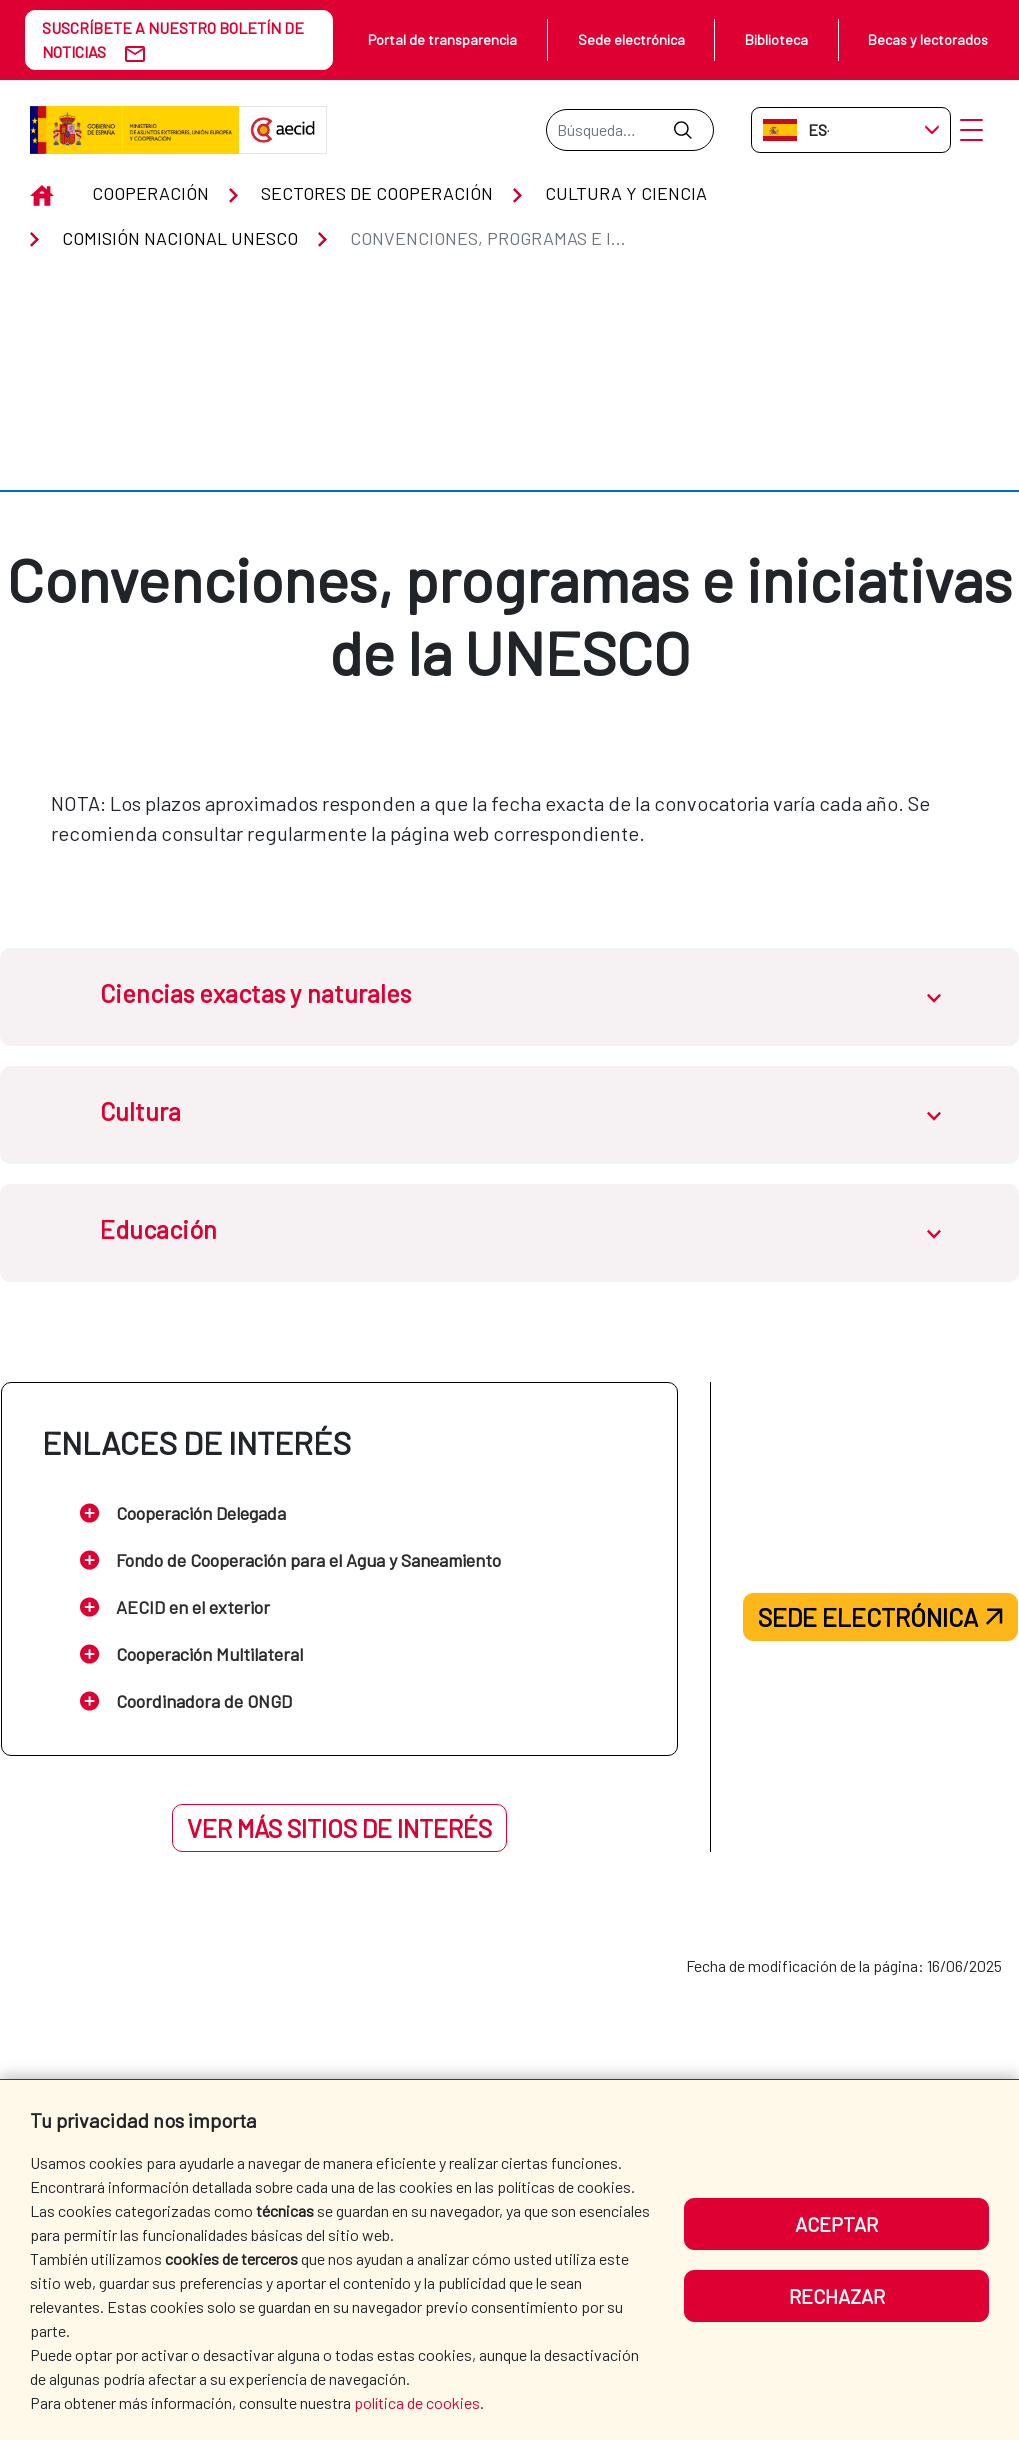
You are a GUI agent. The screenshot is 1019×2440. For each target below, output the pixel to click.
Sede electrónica (631, 39)
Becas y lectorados (928, 39)
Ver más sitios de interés (339, 1787)
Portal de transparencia (442, 39)
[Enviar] (682, 130)
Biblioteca (776, 39)
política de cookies (417, 2402)
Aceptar (836, 2224)
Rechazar (837, 2296)
